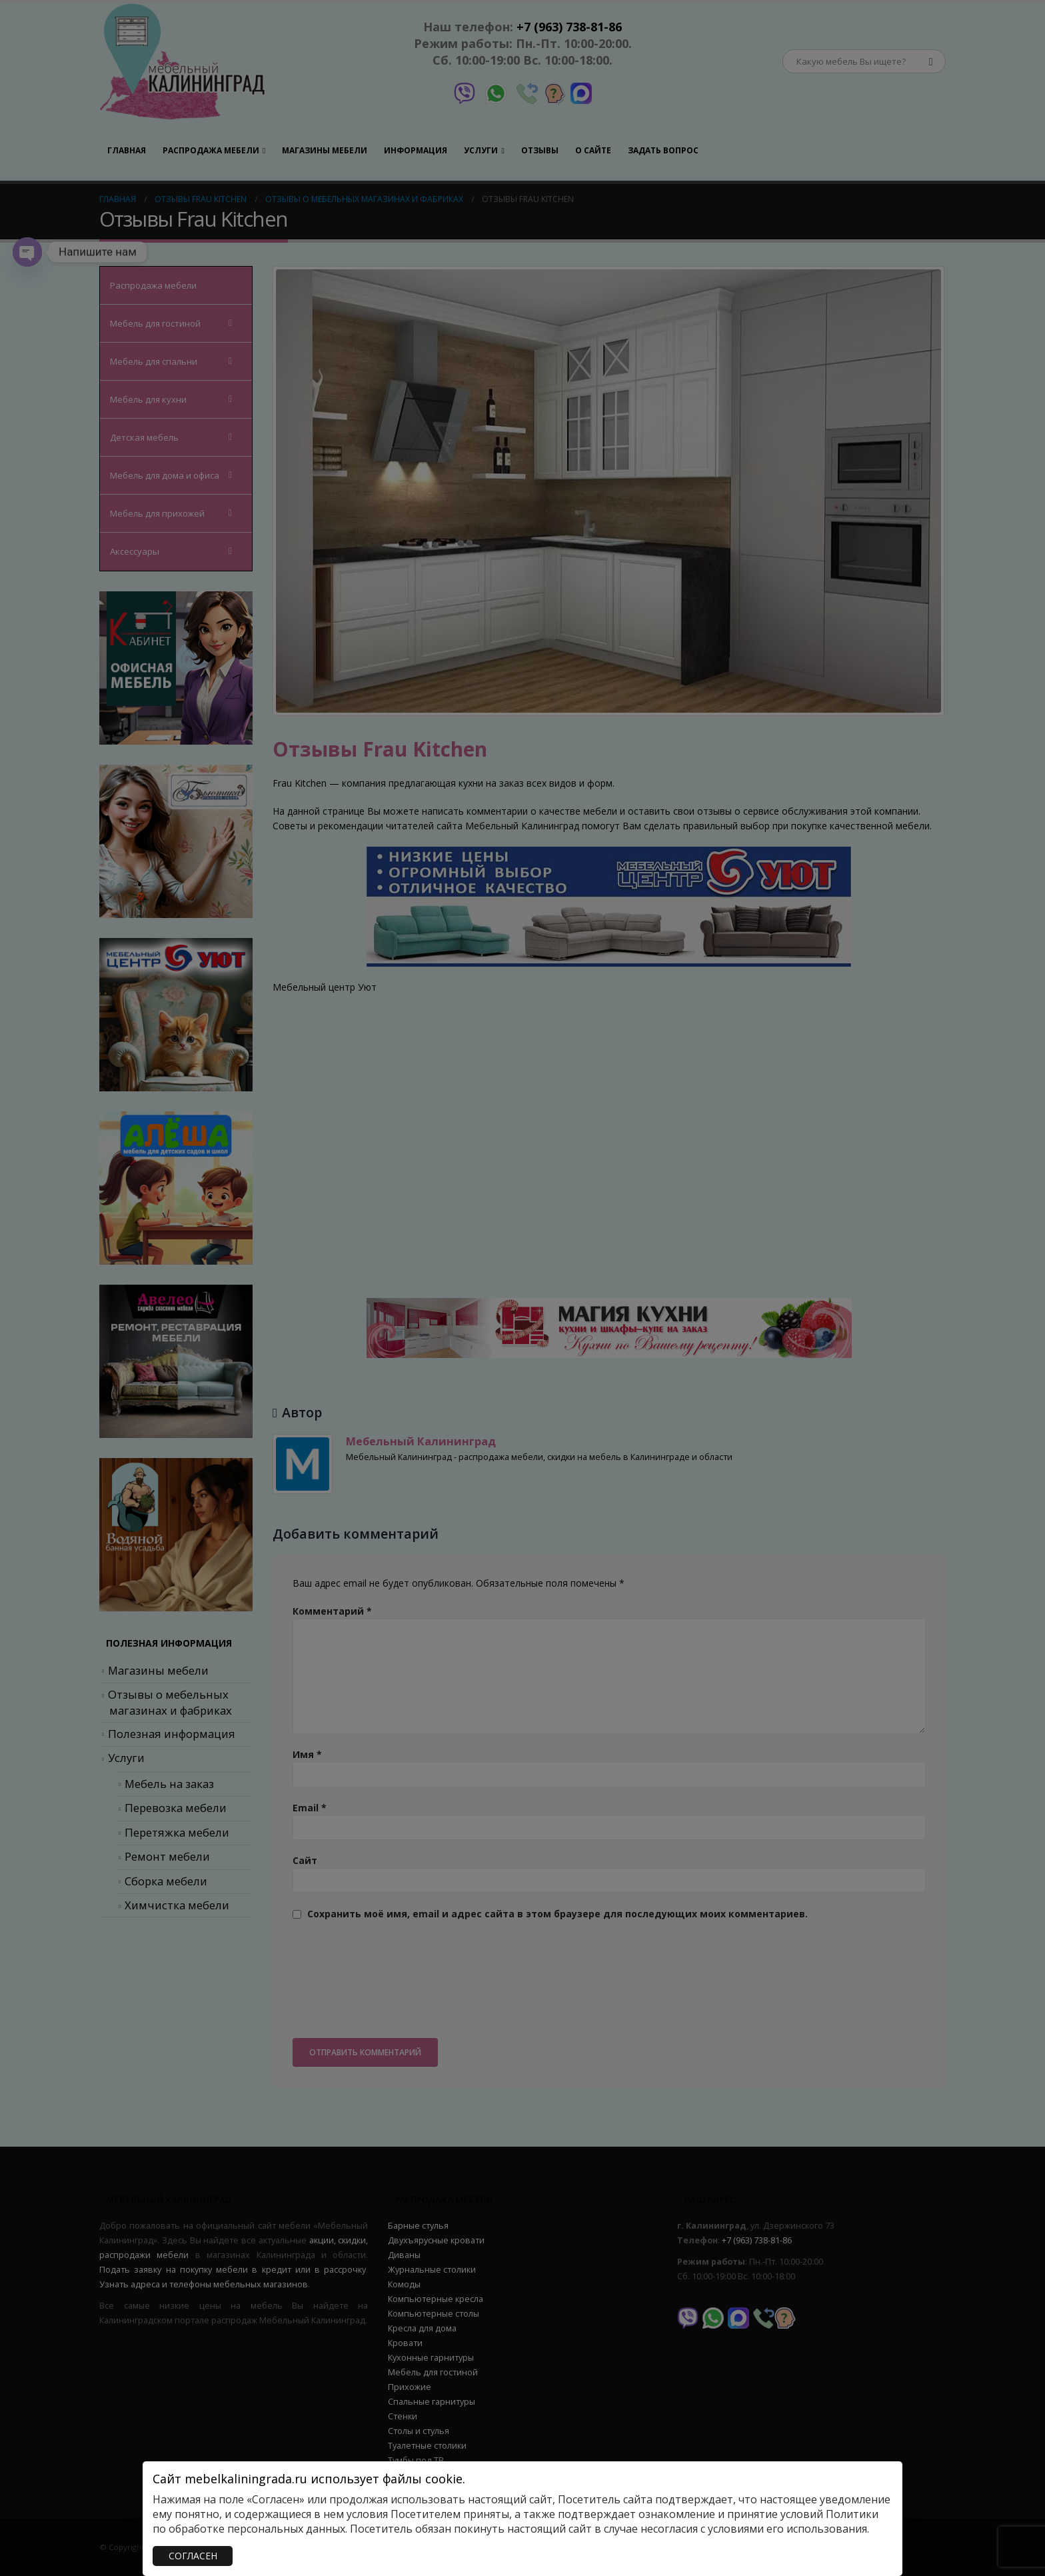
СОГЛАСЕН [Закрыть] (193, 2555)
